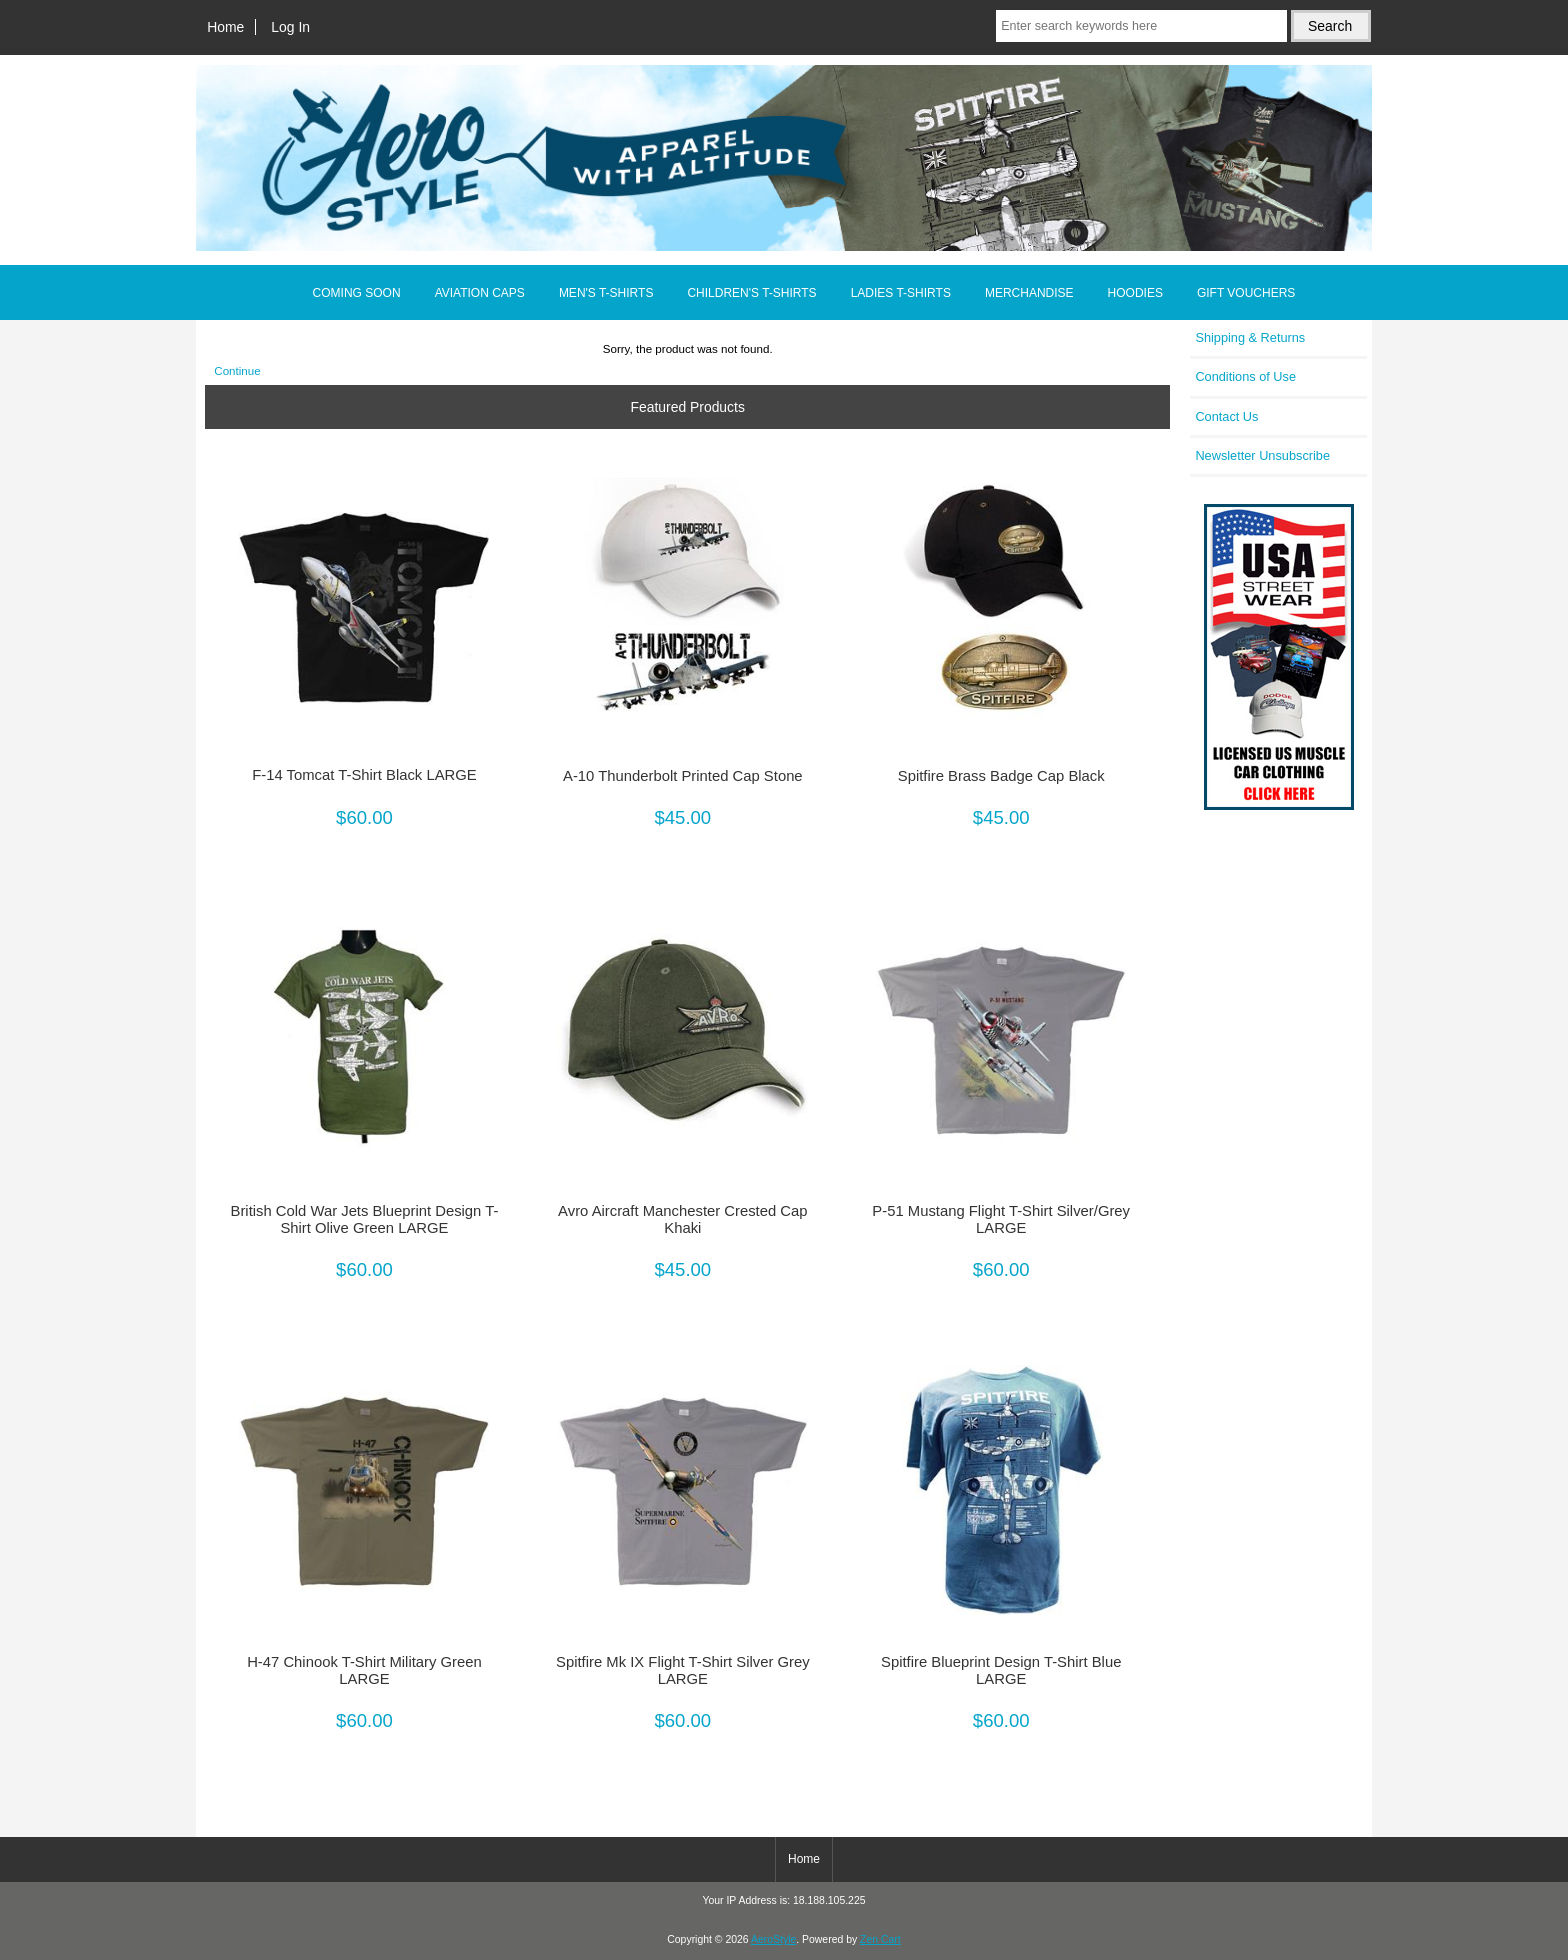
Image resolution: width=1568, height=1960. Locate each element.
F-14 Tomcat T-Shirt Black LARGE (364, 775)
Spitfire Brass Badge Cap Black (1001, 776)
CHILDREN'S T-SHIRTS (751, 293)
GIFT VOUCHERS (1246, 293)
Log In (290, 27)
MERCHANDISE (1029, 293)
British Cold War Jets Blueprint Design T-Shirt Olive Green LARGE (365, 1219)
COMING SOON (357, 293)
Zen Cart (880, 1939)
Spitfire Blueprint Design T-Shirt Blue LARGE (1001, 1670)
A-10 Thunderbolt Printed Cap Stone (683, 776)
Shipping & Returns (1250, 337)
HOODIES (1135, 293)
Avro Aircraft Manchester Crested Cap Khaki (682, 1219)
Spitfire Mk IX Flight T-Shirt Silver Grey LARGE (683, 1670)
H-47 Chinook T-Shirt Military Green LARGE (364, 1670)
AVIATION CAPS (480, 293)
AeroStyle (773, 1939)
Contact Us (1226, 416)
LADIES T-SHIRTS (901, 293)
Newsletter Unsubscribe (1262, 455)
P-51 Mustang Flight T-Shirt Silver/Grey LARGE (1001, 1219)
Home (225, 27)
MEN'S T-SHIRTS (606, 293)
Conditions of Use (1245, 376)
